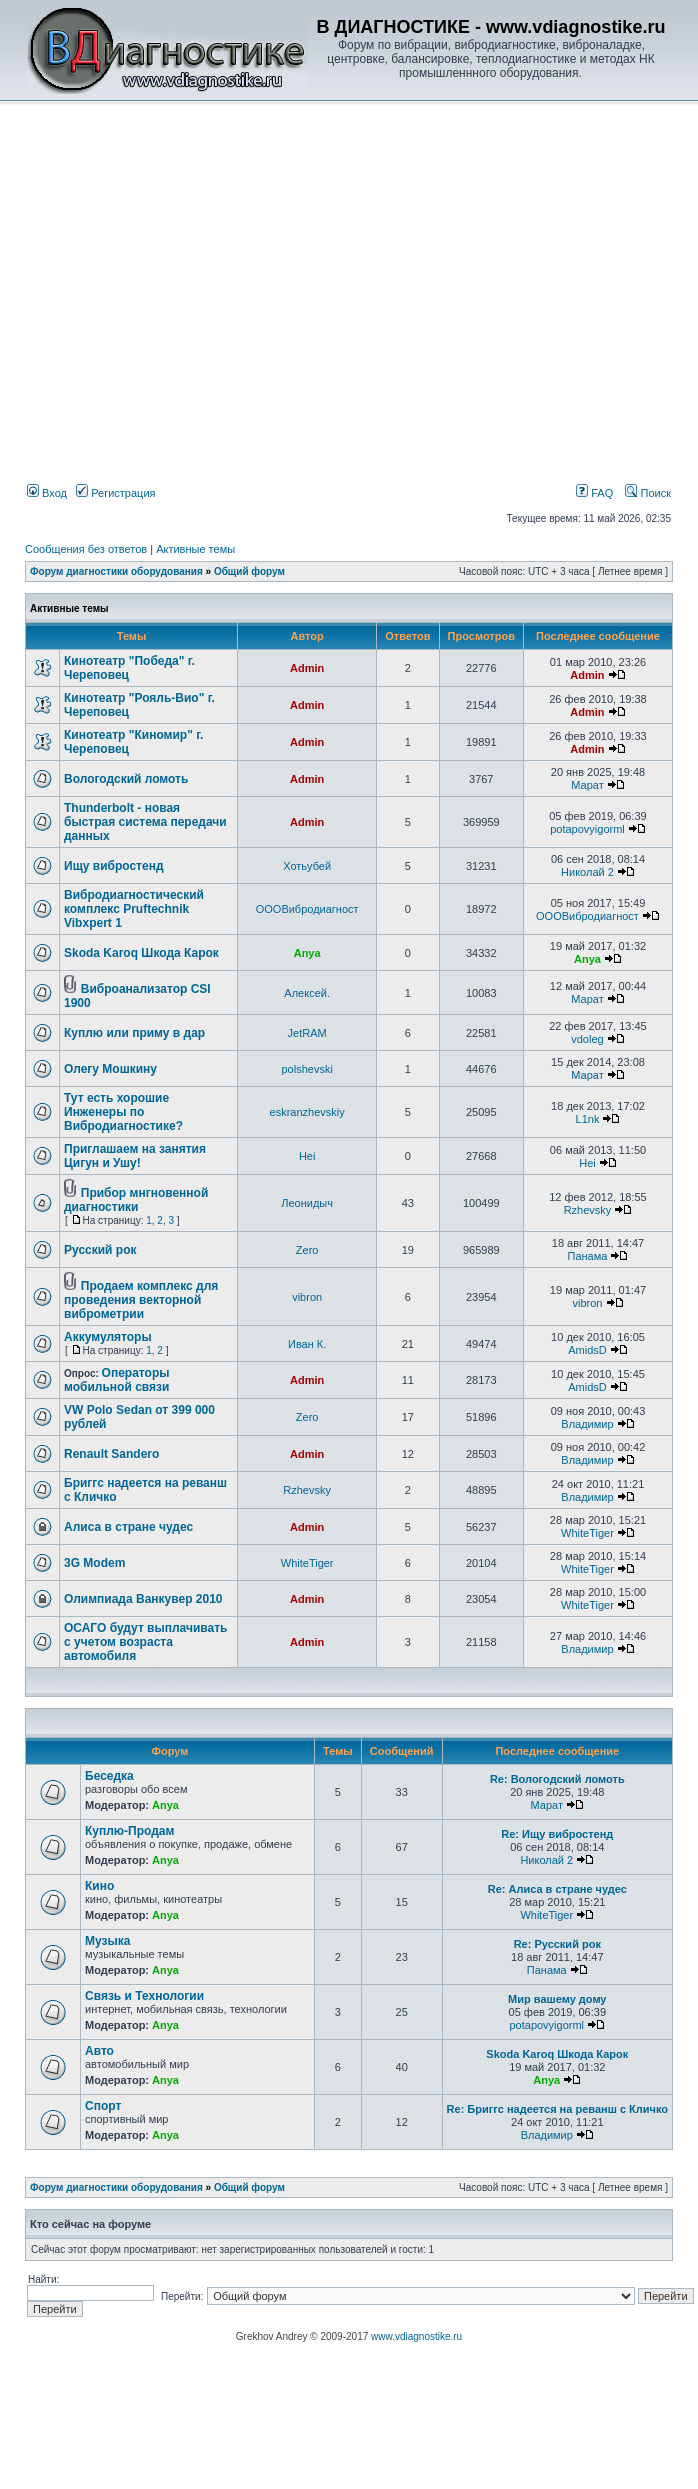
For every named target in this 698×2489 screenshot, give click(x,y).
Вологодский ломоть (126, 779)
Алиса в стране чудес (128, 1527)
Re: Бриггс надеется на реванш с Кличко (557, 2109)
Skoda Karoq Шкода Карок (141, 953)
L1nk (588, 1119)
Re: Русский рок (557, 1944)
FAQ (594, 493)
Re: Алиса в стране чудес (557, 1889)
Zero (307, 1250)
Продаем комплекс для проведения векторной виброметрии (141, 1300)
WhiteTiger (587, 1533)
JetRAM (307, 1033)
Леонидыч (307, 1203)
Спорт (103, 2106)
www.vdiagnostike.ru (416, 2336)
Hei (307, 1156)
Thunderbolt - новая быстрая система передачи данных (145, 822)
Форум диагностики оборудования (116, 571)
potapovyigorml (587, 829)
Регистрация (115, 493)
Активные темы (195, 549)
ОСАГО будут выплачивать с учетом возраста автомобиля (145, 1642)
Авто (99, 2051)
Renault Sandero (111, 1454)
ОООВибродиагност (307, 909)
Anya (307, 953)
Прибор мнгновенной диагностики (136, 1200)
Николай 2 (587, 872)
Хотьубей (307, 866)
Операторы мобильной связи (116, 1380)
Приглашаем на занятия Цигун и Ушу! (135, 1156)
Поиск (648, 493)
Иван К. (307, 1344)
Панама (588, 1256)
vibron (307, 1297)
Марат (587, 785)
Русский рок (100, 1250)
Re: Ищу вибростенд (557, 1834)
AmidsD (587, 1350)
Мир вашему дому (557, 1999)
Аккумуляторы (108, 1337)
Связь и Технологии (144, 1996)
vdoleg (587, 1039)
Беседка (109, 1776)
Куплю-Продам (129, 1831)
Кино (99, 1886)
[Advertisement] (285, 251)
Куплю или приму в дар (134, 1033)
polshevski (306, 1069)
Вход (47, 493)
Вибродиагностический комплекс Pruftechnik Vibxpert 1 (134, 909)
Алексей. (307, 993)
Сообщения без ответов (86, 549)
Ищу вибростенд (114, 866)
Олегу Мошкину (110, 1069)
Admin (307, 668)
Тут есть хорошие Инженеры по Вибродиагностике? (123, 1112)
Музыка (107, 1941)
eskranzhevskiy (307, 1112)
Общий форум (249, 571)
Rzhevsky (588, 1210)
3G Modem (94, 1563)
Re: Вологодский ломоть (557, 1779)
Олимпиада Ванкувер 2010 (143, 1599)
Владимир (587, 1424)
